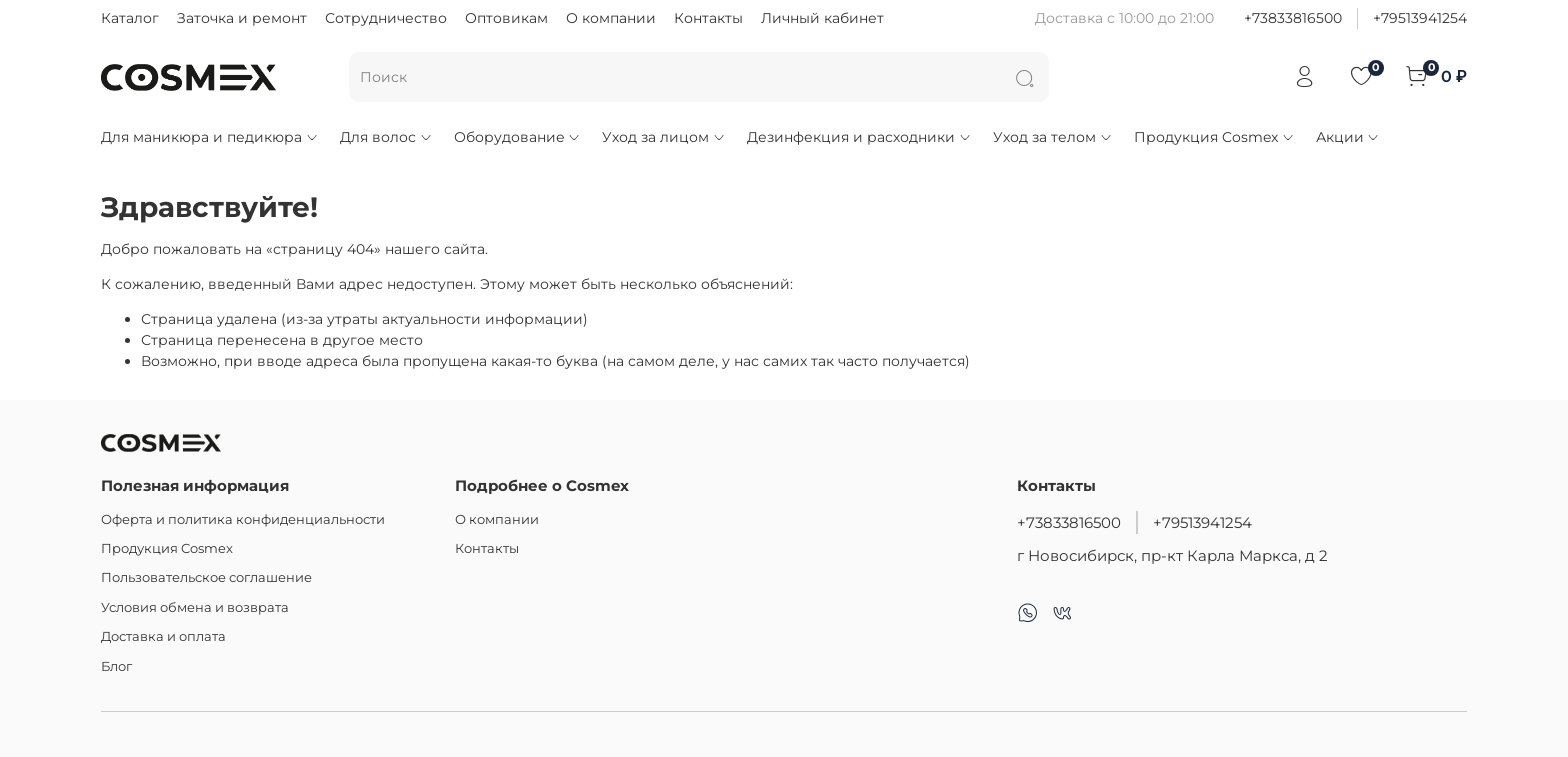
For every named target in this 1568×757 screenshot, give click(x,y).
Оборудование (518, 137)
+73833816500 (1293, 18)
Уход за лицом (664, 137)
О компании (611, 18)
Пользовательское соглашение (206, 577)
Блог (116, 666)
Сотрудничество (386, 18)
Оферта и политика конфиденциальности (243, 519)
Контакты (708, 18)
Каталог (130, 18)
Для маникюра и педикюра (210, 137)
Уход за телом (1053, 137)
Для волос (386, 137)
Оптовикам (506, 18)
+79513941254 (1420, 18)
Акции (1348, 137)
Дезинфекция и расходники (859, 137)
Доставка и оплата (163, 636)
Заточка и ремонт (242, 18)
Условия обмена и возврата (195, 607)
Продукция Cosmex (1214, 137)
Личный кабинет (822, 18)
